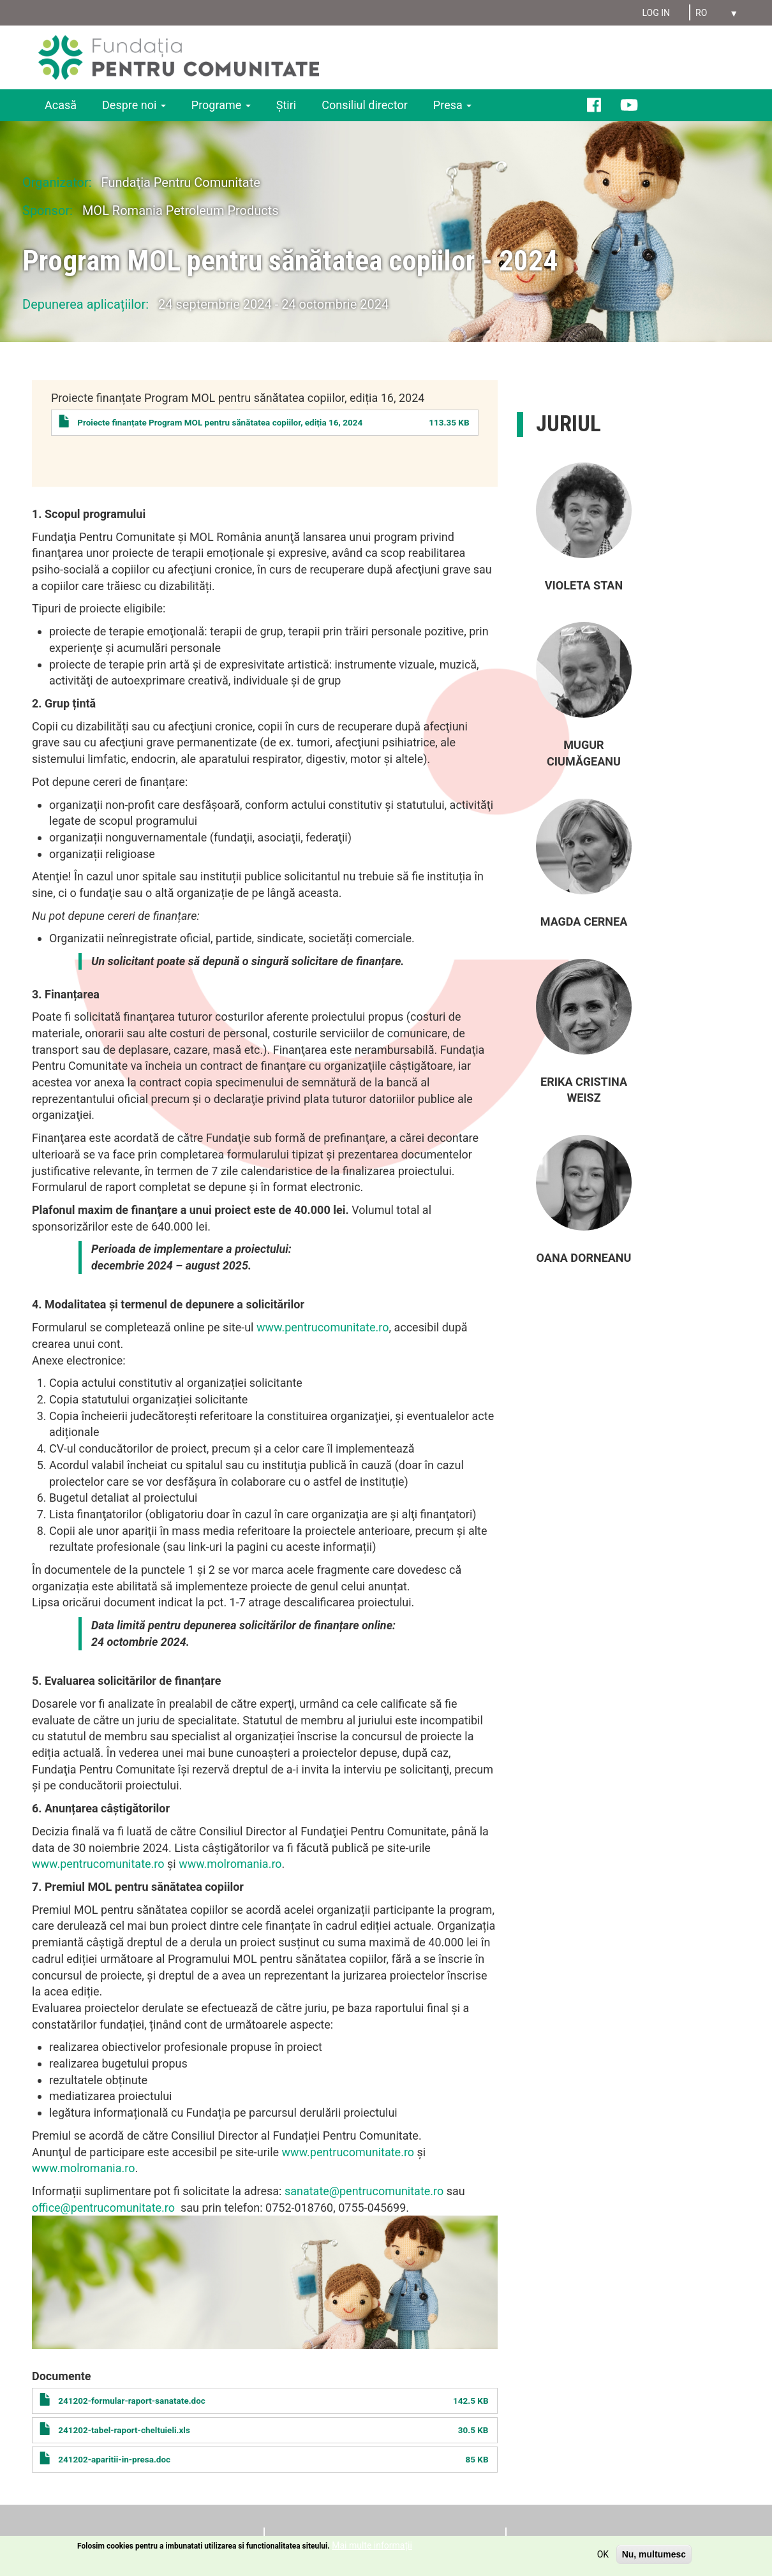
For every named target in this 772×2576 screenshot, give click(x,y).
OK (603, 2554)
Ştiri (286, 105)
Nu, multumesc (654, 2554)
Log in (656, 13)
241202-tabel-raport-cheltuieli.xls (124, 2430)
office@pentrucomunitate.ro (103, 2207)
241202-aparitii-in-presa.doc (114, 2459)
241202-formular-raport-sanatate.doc (131, 2400)
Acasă (61, 105)
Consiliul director (365, 105)
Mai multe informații (372, 2545)
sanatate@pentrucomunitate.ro (364, 2191)
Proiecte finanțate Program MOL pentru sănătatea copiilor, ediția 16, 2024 (219, 422)
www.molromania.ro (230, 1863)
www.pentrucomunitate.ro (322, 1327)
